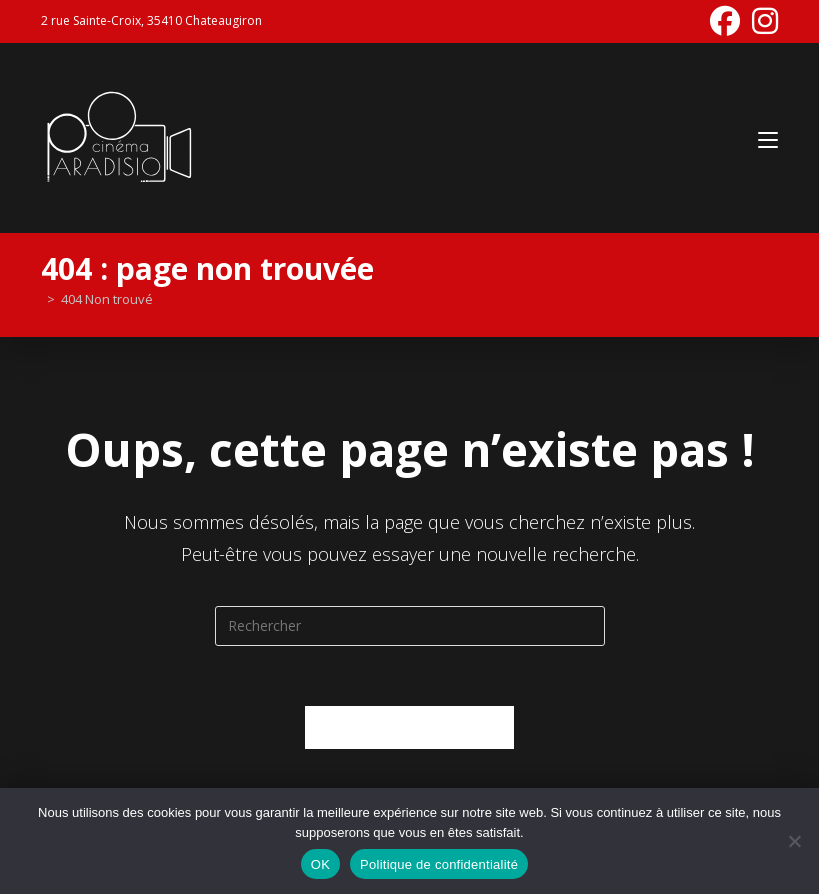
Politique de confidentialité (439, 864)
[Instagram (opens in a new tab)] (762, 21)
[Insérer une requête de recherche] (410, 626)
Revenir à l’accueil (409, 727)
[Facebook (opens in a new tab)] (725, 21)
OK (320, 864)
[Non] (794, 841)
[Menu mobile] (768, 137)
